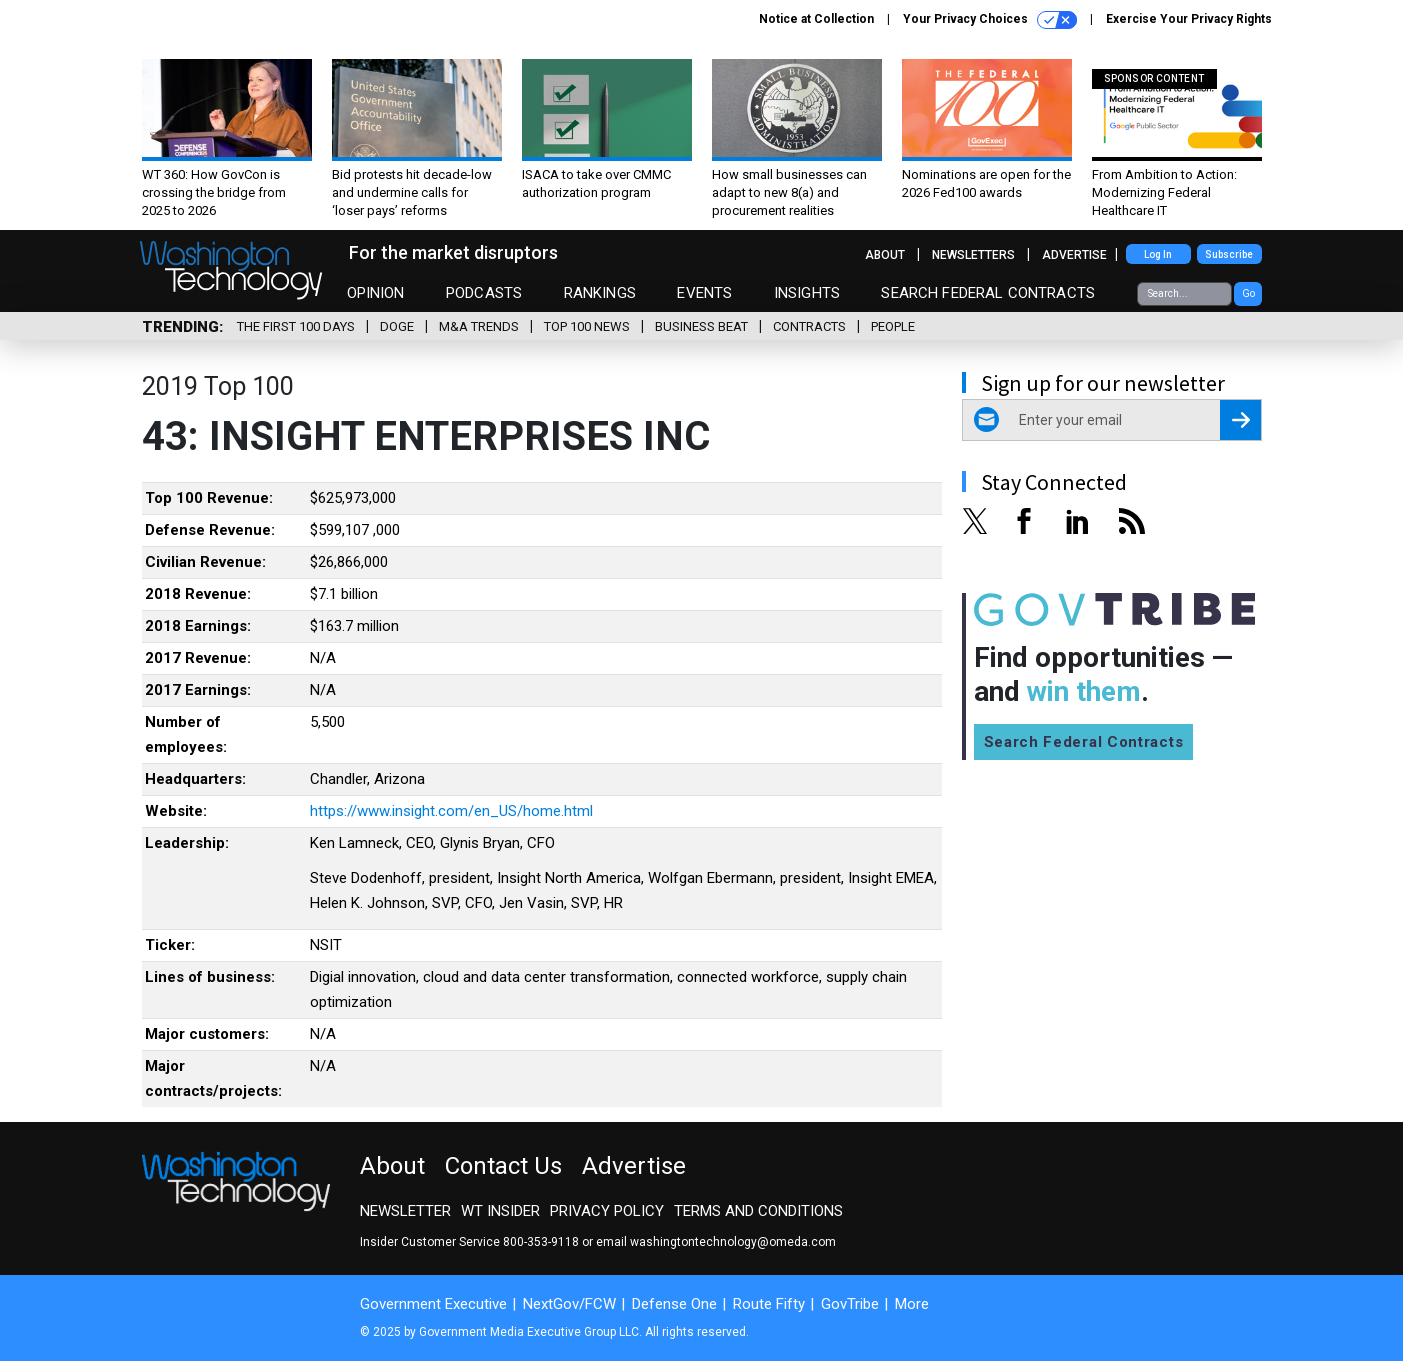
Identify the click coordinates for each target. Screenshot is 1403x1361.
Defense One (674, 1304)
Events (704, 293)
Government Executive (433, 1304)
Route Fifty (769, 1304)
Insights (807, 293)
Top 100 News (587, 326)
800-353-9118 (541, 1242)
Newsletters (973, 255)
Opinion (376, 293)
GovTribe (850, 1304)
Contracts (809, 326)
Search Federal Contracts (988, 293)
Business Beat (701, 326)
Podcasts (484, 293)
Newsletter (405, 1211)
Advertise (1074, 255)
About (885, 255)
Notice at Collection (816, 19)
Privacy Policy (607, 1211)
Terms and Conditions (758, 1211)
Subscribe (1229, 254)
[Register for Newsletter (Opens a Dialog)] (1240, 420)
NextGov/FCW (569, 1304)
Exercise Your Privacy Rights (1189, 19)
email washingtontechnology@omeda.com (716, 1242)
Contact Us (503, 1166)
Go (1248, 293)
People (893, 326)
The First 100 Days (296, 326)
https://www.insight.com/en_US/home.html (451, 811)
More (912, 1304)
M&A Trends (479, 326)
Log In (1158, 254)
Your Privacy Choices (990, 20)
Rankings (600, 293)
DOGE (397, 326)
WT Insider (500, 1211)
